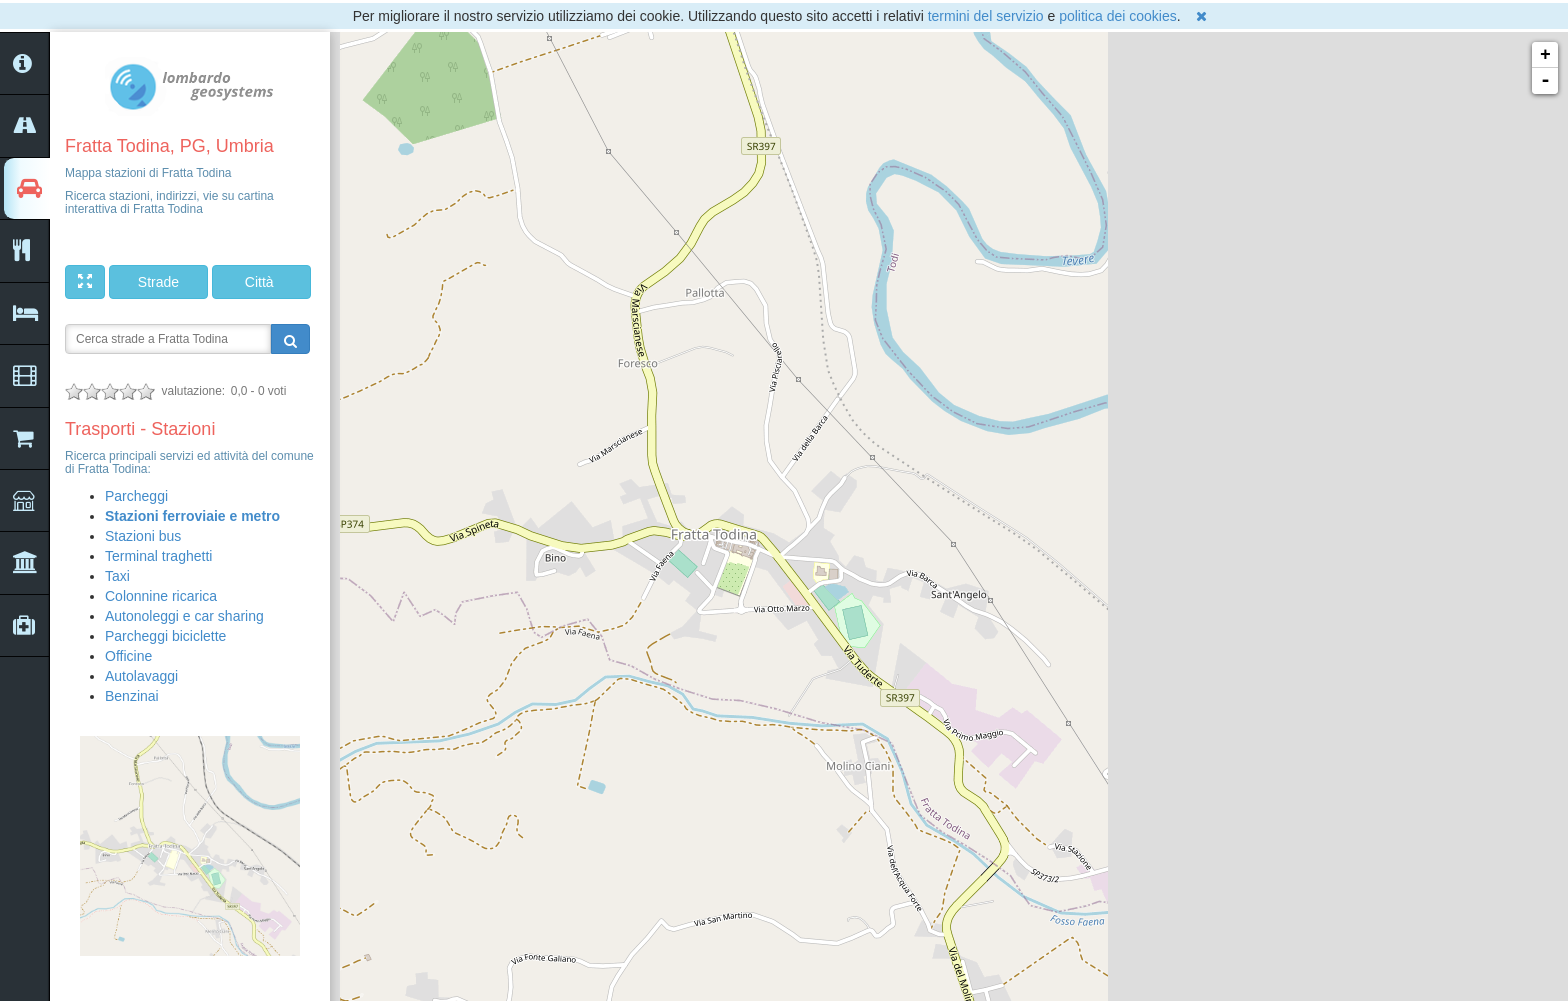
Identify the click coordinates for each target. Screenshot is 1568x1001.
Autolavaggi (141, 676)
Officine (128, 656)
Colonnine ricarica (161, 596)
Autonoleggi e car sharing (184, 616)
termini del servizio (986, 16)
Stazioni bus (143, 536)
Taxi (117, 576)
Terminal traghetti (158, 556)
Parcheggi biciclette (165, 636)
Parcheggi (136, 496)
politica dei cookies (1118, 16)
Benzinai (132, 696)
